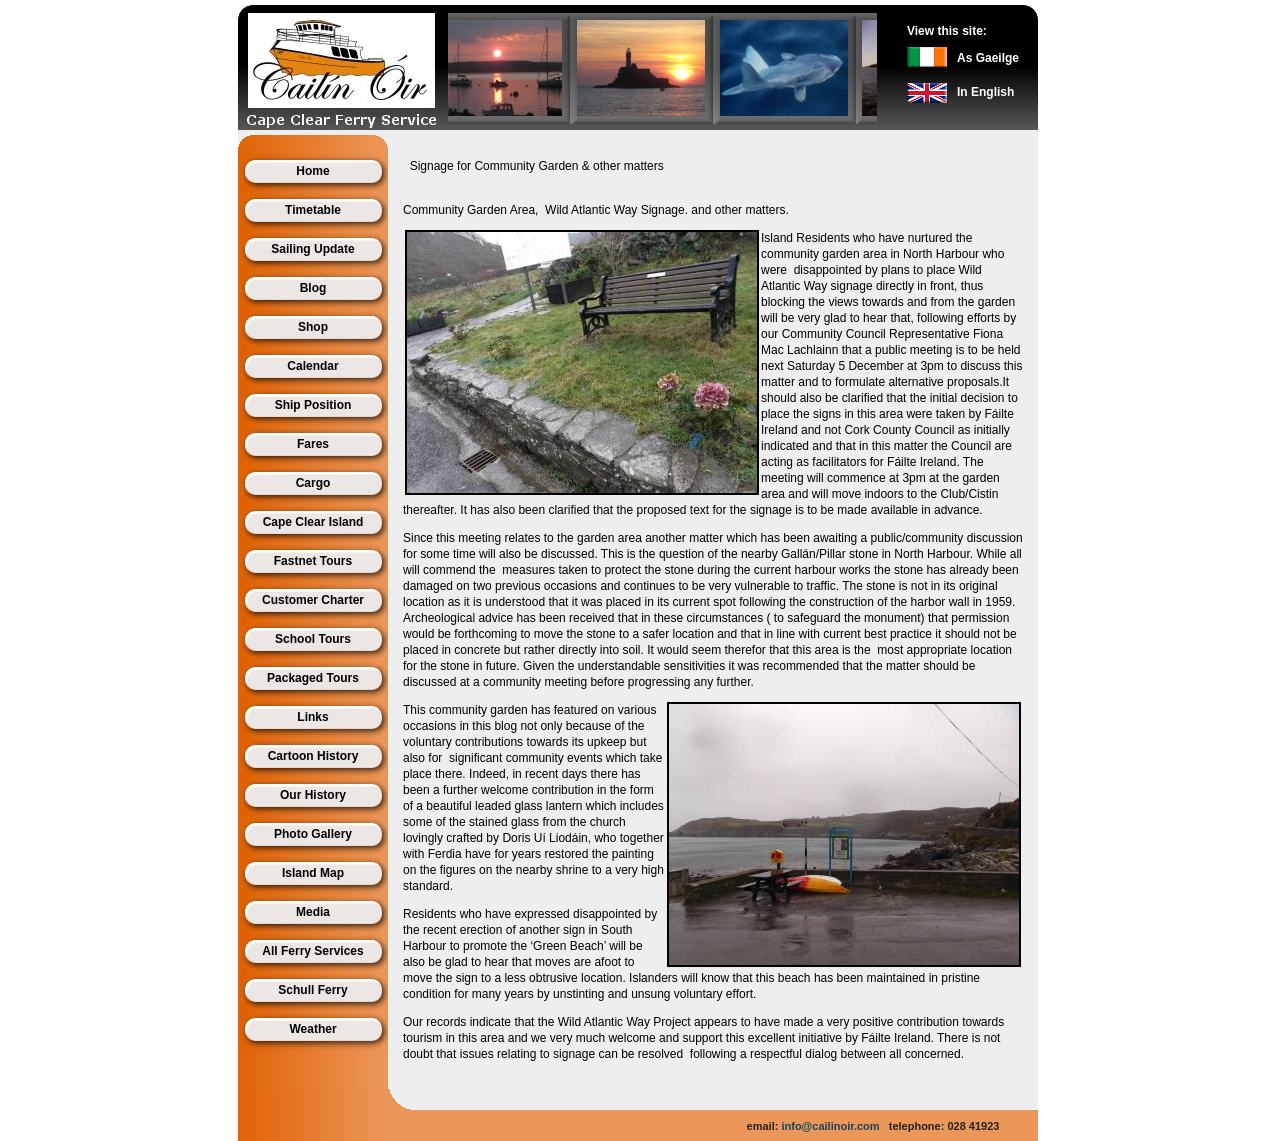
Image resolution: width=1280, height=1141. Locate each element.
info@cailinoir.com (830, 1126)
